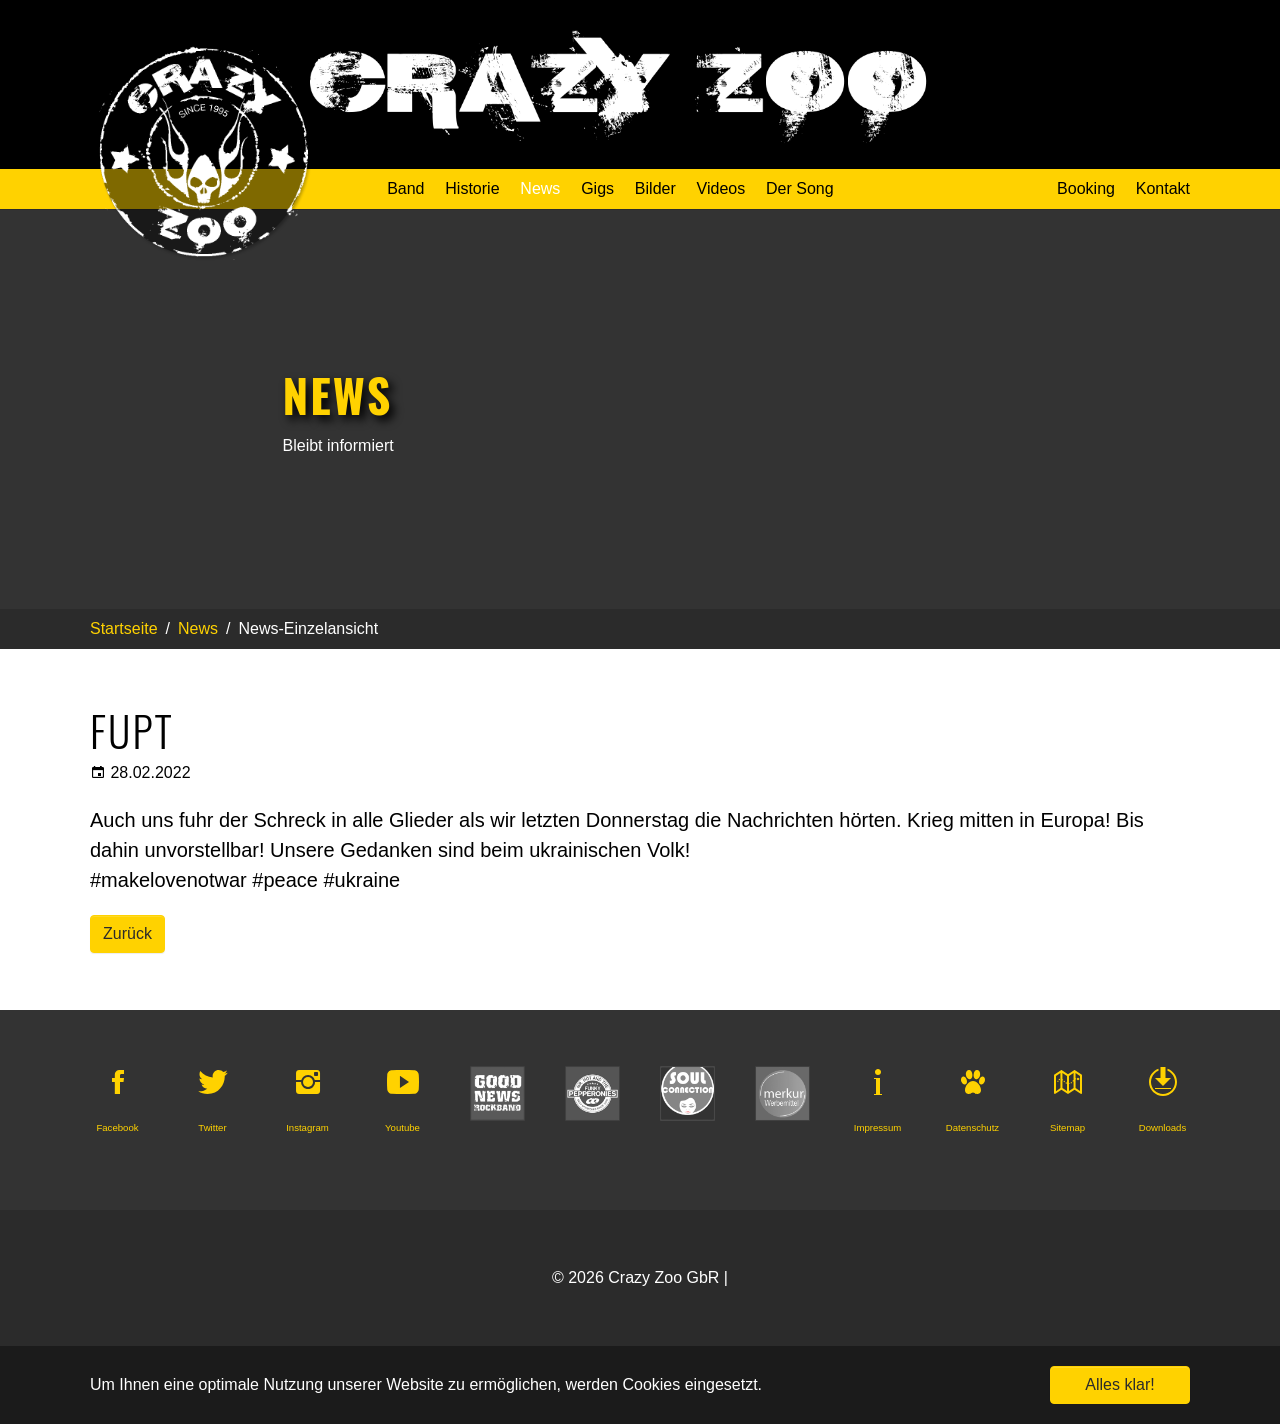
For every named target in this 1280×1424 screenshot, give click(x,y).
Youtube (402, 1127)
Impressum (877, 1127)
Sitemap (1067, 1127)
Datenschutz (972, 1127)
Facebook (117, 1127)
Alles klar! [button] (1119, 1384)
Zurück (127, 933)
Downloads (1162, 1127)
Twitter (212, 1127)
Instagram (307, 1127)
